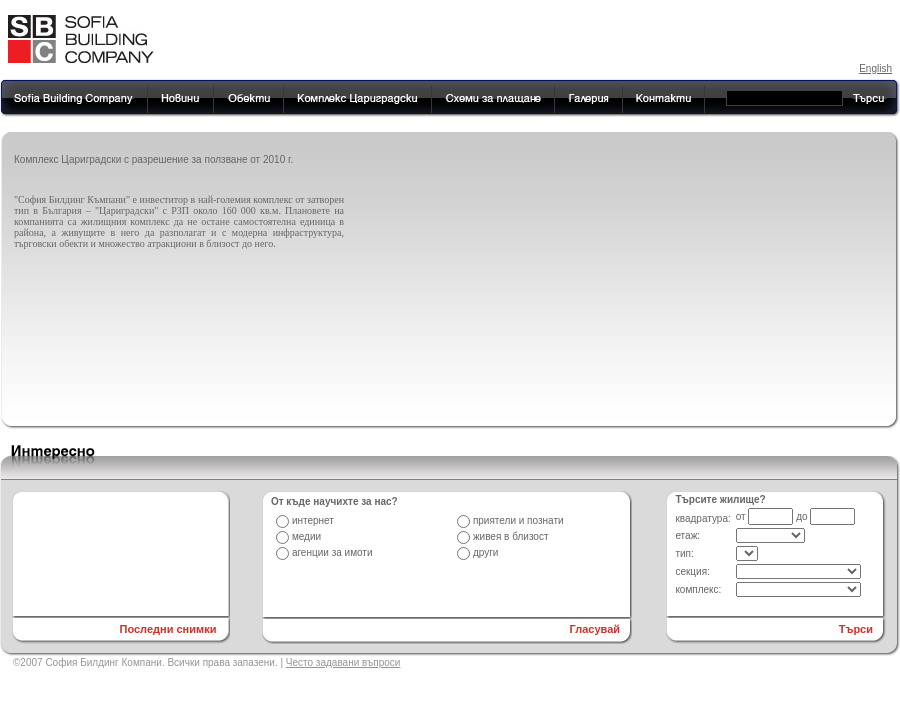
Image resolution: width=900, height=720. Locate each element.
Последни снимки (167, 629)
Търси (856, 629)
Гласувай (595, 629)
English (875, 68)
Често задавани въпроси (343, 662)
